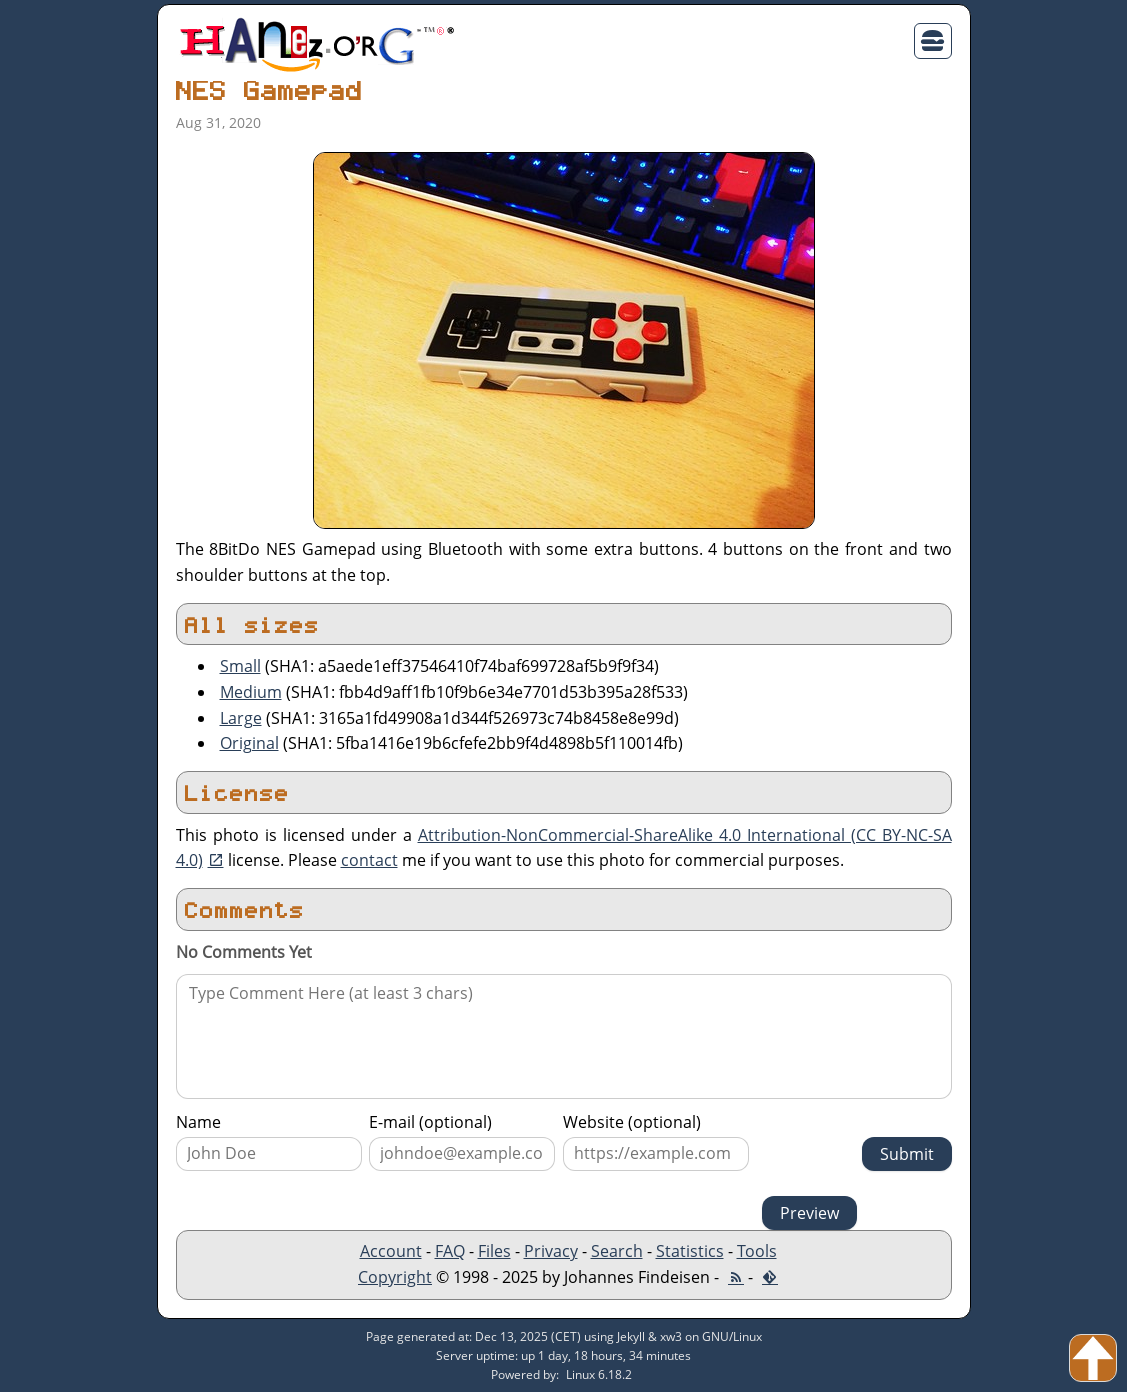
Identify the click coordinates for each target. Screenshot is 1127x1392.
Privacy (551, 1251)
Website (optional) (632, 1122)
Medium (251, 692)
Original (249, 743)
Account (391, 1251)
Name (198, 1122)
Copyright (395, 1277)
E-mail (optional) (430, 1122)
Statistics (690, 1251)
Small (240, 666)
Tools (757, 1251)
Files (494, 1251)
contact (369, 860)
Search (617, 1251)
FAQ (450, 1251)
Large (241, 718)
